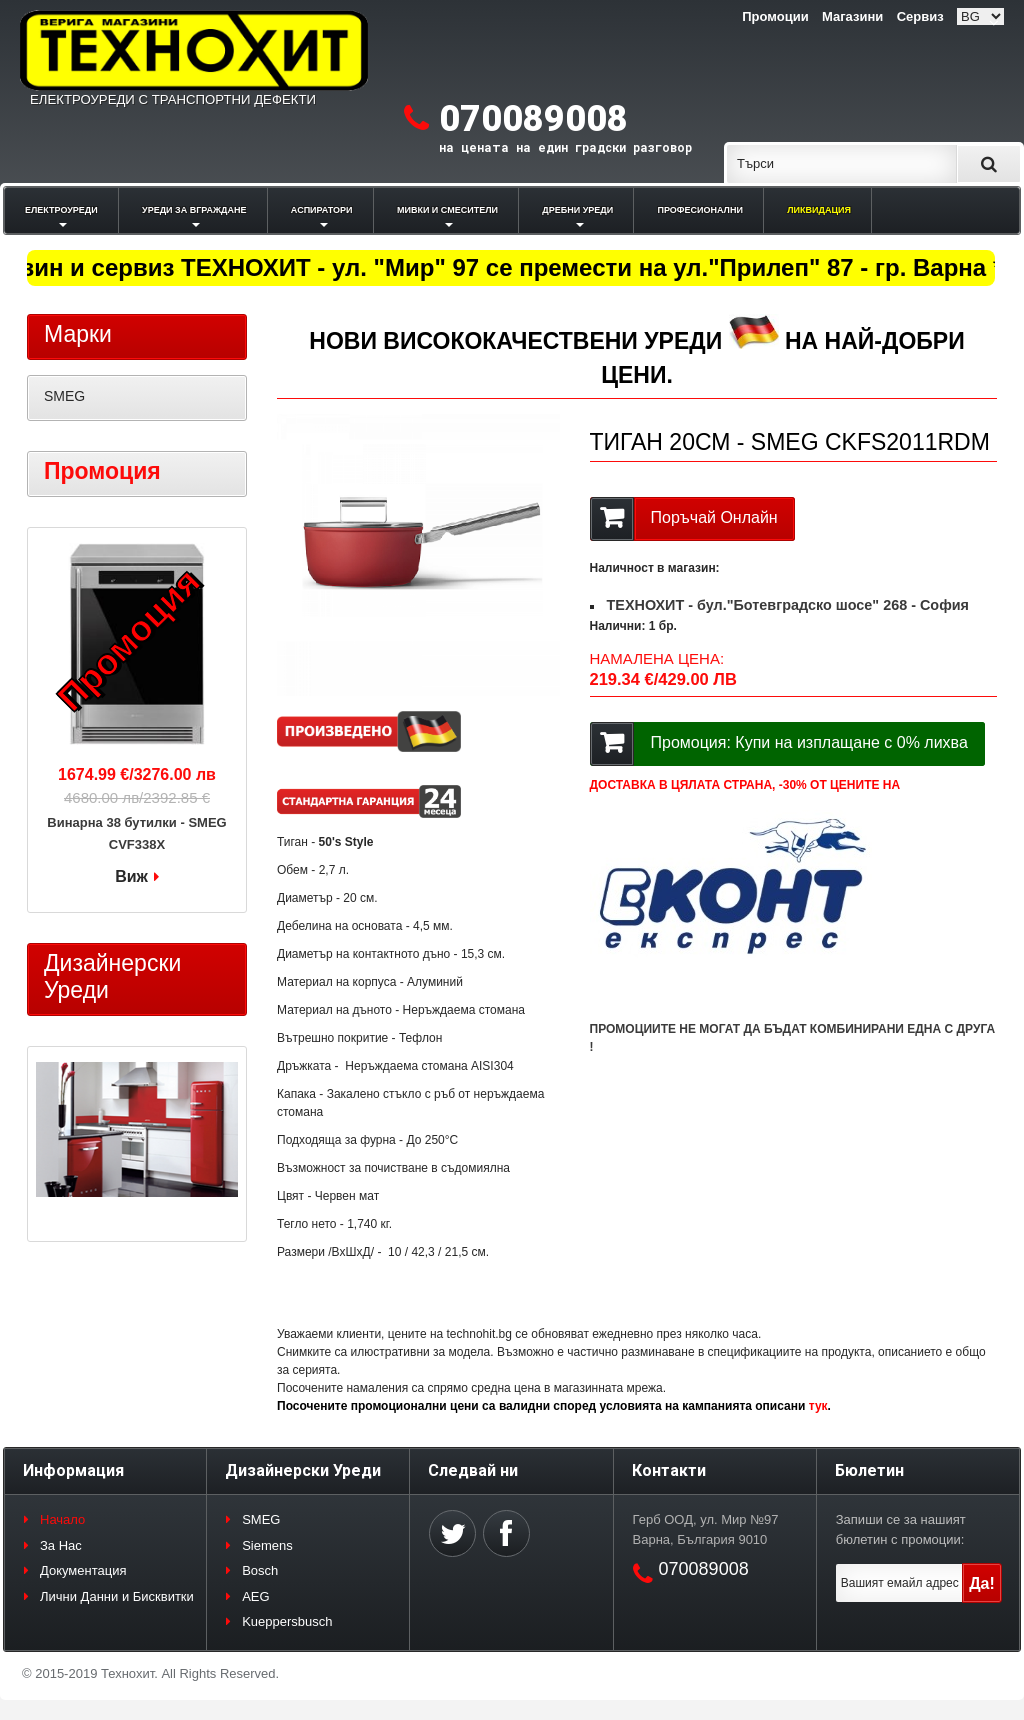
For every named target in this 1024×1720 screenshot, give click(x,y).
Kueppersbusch (287, 1621)
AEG (255, 1596)
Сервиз (920, 16)
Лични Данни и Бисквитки (117, 1596)
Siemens (267, 1545)
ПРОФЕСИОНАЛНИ (700, 210)
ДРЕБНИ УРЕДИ (577, 210)
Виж (131, 876)
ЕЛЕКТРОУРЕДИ (61, 210)
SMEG (64, 396)
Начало (62, 1519)
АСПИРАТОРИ (322, 210)
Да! (982, 1583)
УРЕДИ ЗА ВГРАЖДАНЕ (194, 210)
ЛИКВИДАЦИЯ (819, 210)
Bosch (260, 1570)
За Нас (61, 1545)
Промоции (775, 16)
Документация (83, 1570)
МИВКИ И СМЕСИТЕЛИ (447, 210)
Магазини (852, 16)
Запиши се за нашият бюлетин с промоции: (901, 1529)
